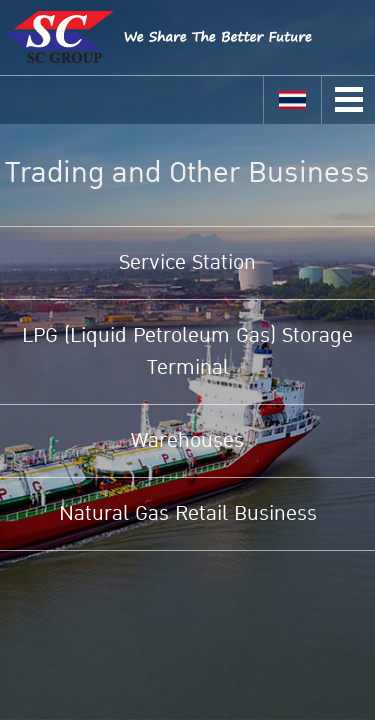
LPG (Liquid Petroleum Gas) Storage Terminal (187, 352)
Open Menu (349, 99)
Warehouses (187, 441)
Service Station (187, 263)
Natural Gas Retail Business (188, 514)
